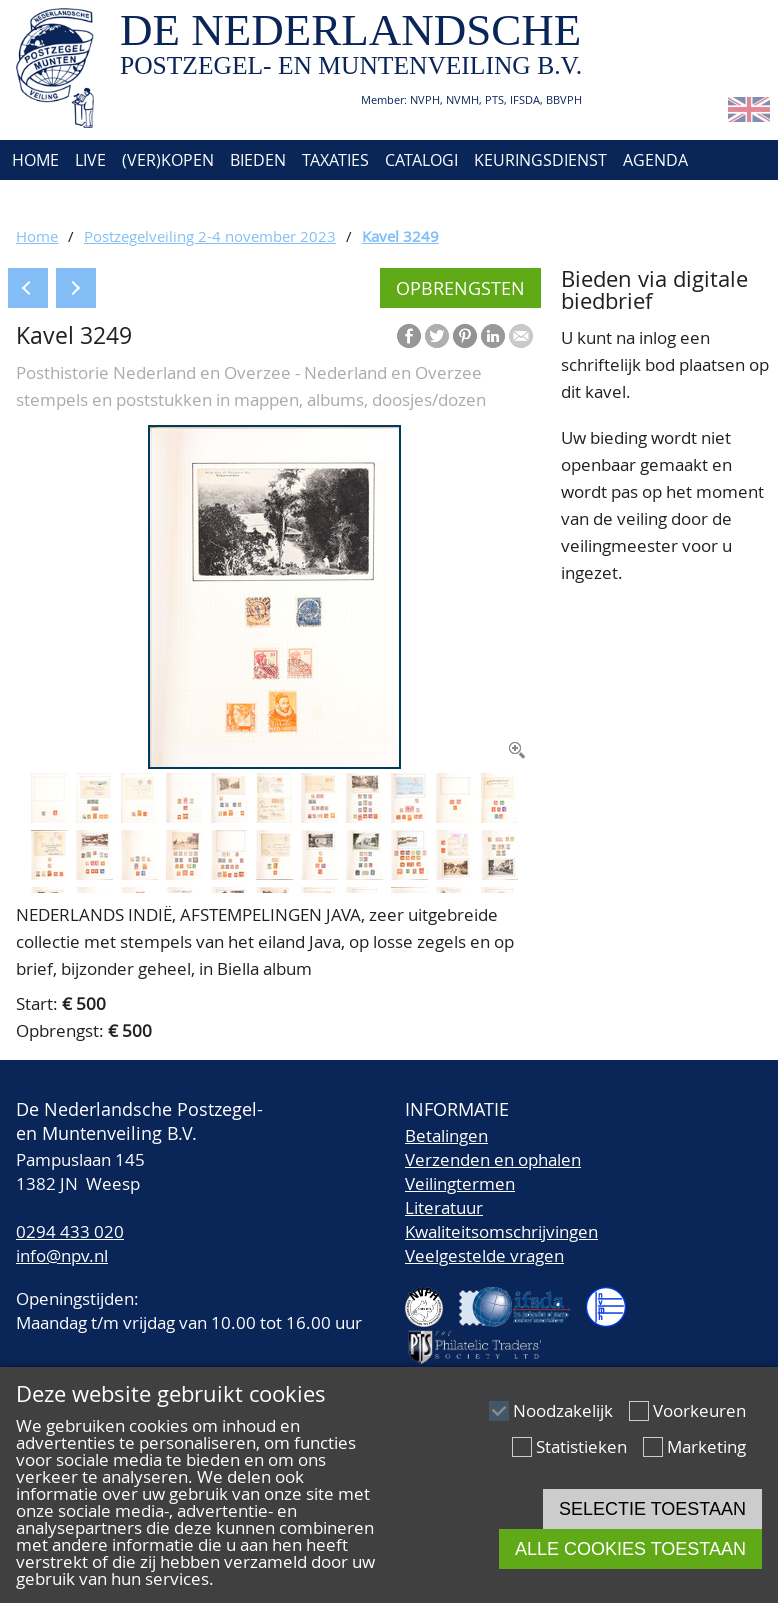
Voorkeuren (699, 1410)
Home (33, 160)
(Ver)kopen (168, 160)
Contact (137, 200)
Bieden (258, 160)
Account (226, 200)
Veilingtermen (460, 1183)
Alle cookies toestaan (630, 1549)
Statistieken (581, 1446)
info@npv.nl (62, 1255)
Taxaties (335, 160)
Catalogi (421, 160)
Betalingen (446, 1135)
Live (90, 160)
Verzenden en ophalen (493, 1159)
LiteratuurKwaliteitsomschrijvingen (501, 1219)
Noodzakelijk (563, 1410)
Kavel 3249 (400, 236)
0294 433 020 (70, 1231)
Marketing (706, 1446)
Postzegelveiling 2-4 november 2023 (210, 236)
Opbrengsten (460, 288)
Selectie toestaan (652, 1509)
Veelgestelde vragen (484, 1255)
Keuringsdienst (540, 160)
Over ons (47, 200)
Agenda (655, 160)
